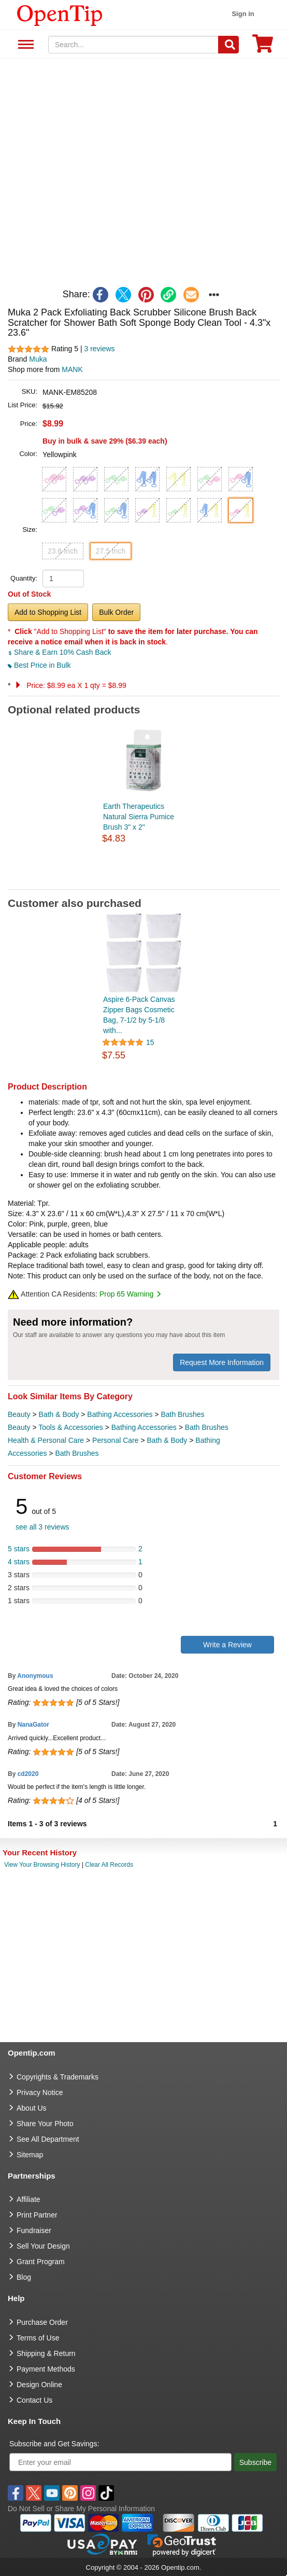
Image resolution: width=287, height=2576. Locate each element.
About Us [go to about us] (32, 2108)
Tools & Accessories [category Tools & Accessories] (70, 1427)
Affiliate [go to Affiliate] (28, 2199)
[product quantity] (63, 578)
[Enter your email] (120, 2462)
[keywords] (133, 44)
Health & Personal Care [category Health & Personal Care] (46, 1440)
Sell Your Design (43, 2246)
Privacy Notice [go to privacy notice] (40, 2092)
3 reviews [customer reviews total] (99, 349)
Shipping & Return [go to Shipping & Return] (46, 2353)
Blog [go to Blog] (24, 2277)
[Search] (228, 44)
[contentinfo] (60, 14)
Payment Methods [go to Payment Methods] (46, 2369)
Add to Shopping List (48, 612)
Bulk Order (116, 612)
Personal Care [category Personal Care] (115, 1440)
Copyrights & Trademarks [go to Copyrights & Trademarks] (57, 2077)
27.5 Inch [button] (111, 551)
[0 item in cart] (262, 47)
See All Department (25, 45)
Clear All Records (109, 1864)
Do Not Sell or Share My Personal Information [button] (81, 2508)
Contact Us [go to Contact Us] (34, 2400)
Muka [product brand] (38, 359)
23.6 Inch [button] (63, 551)
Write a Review (227, 1645)
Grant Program (41, 2261)
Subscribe (255, 2462)
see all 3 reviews (42, 1527)
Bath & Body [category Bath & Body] (59, 1414)
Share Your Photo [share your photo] (45, 2123)
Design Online (39, 2384)
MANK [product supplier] (72, 369)
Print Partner (37, 2215)
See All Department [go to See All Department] (48, 2139)
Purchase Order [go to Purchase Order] (42, 2322)
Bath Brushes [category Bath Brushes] (182, 1414)
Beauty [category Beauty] (19, 1414)
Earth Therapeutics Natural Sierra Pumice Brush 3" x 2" (138, 816)
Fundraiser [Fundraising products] (34, 2230)
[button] (54, 479)
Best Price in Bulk (39, 665)
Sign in (243, 14)
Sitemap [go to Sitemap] (30, 2155)
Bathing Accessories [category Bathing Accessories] (119, 1414)
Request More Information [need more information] (222, 1362)
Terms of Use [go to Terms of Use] (38, 2338)
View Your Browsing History (42, 1864)
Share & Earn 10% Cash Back (59, 652)
